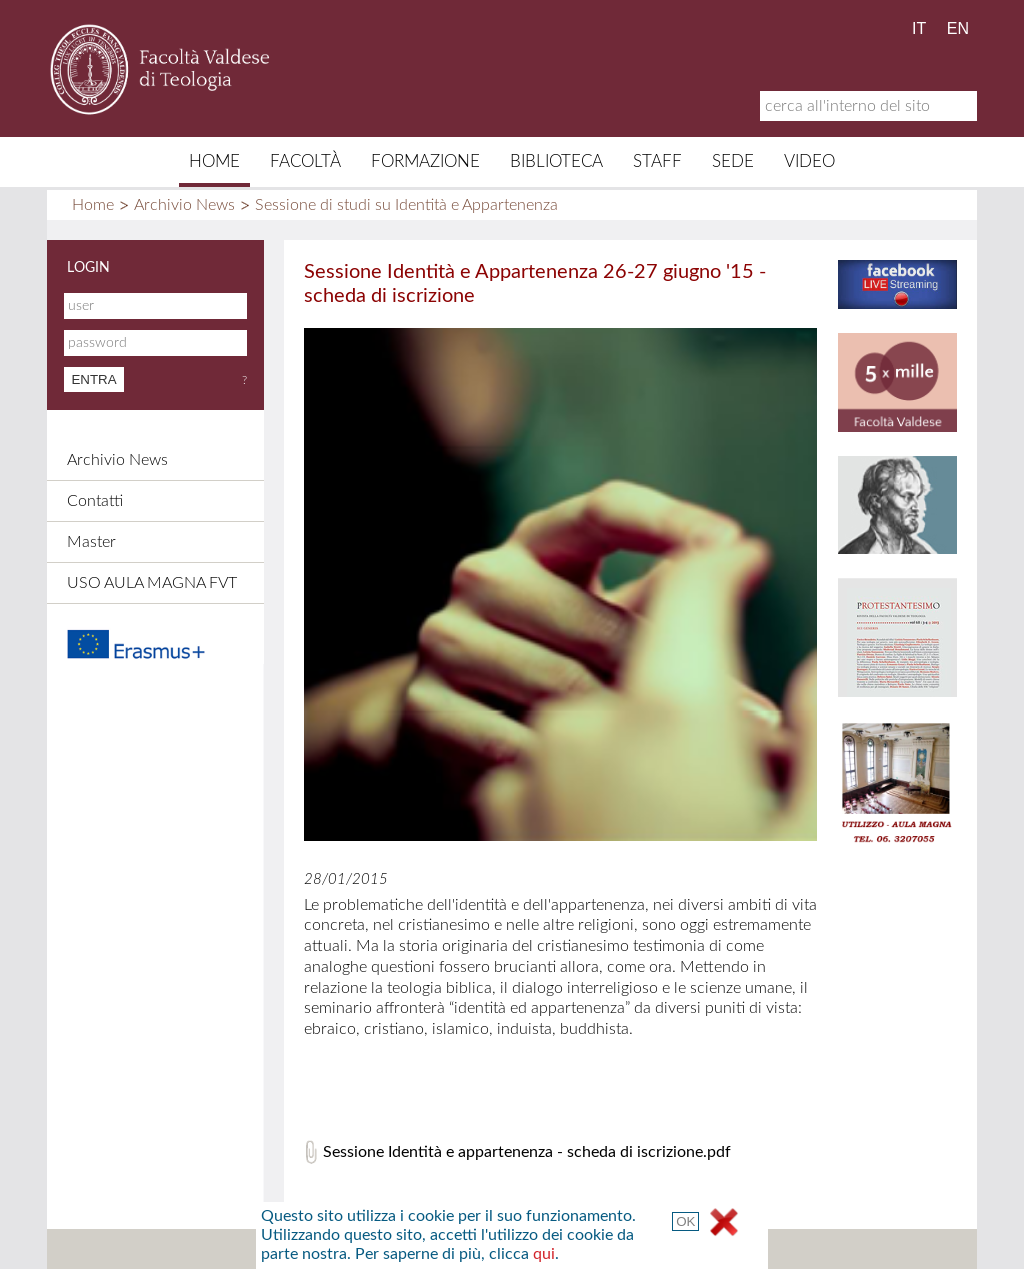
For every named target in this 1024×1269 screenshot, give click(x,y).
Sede (733, 161)
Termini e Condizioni (690, 1249)
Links (577, 1249)
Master (91, 542)
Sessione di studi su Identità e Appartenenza (406, 205)
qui (800, 687)
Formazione (425, 161)
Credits (505, 1249)
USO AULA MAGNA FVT (152, 583)
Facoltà (305, 161)
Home (214, 161)
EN (958, 28)
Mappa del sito (318, 1249)
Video (809, 161)
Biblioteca (556, 161)
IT (919, 28)
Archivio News (184, 205)
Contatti (95, 501)
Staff (657, 161)
